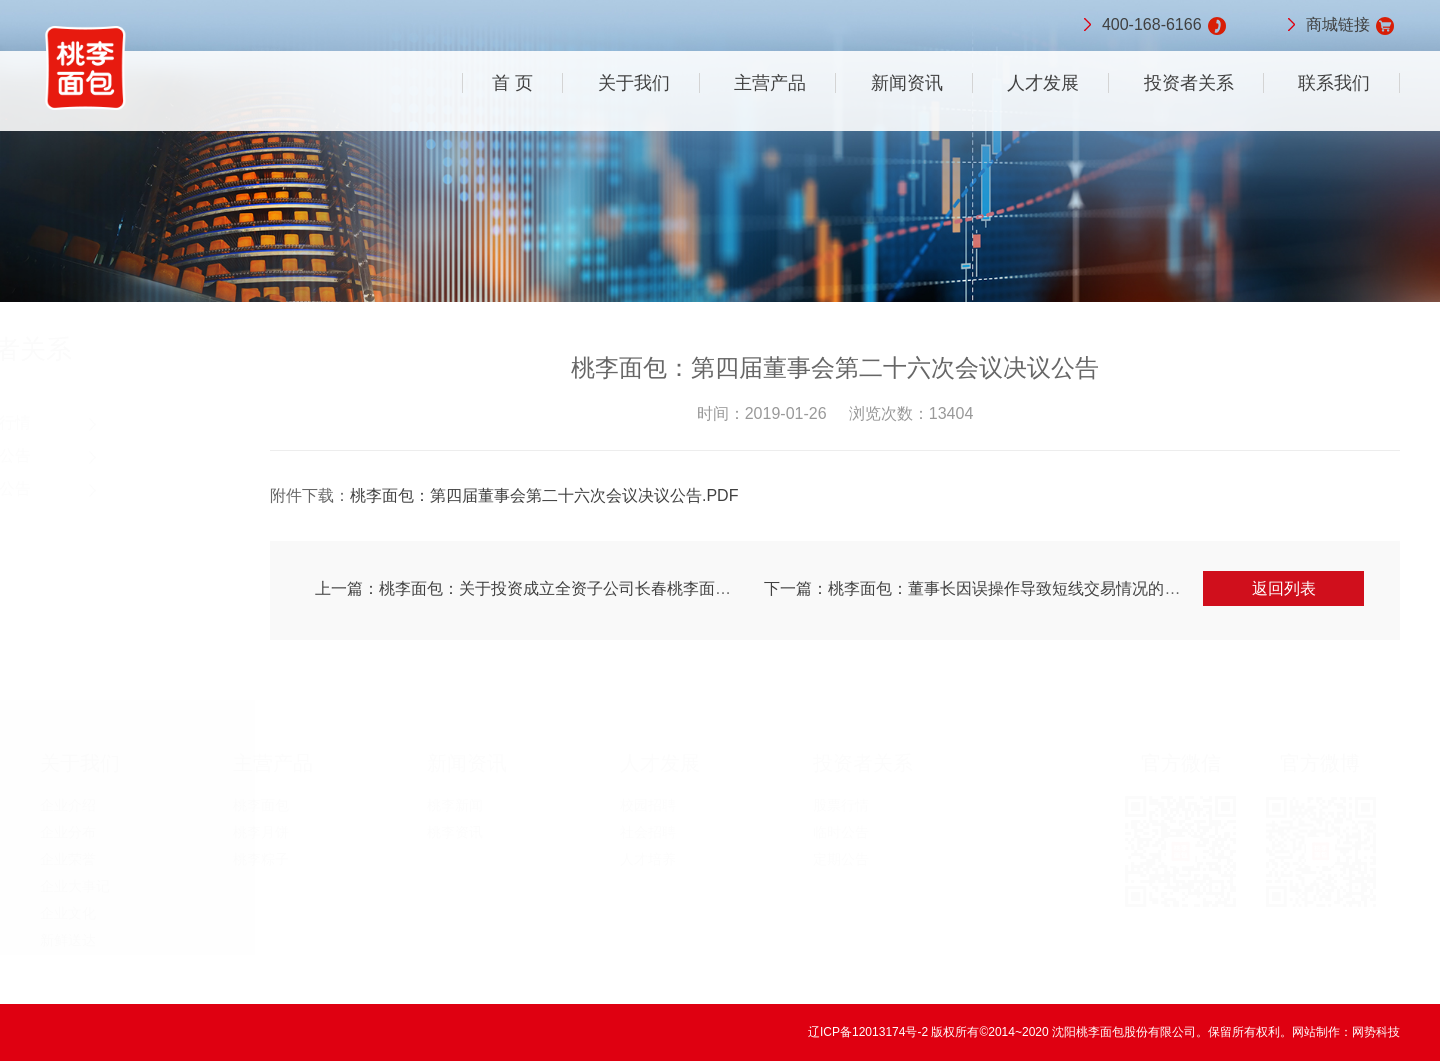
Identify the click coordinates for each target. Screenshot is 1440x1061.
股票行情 (92, 422)
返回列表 (1289, 588)
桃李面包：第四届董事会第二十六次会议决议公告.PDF (549, 495)
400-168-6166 (1152, 26)
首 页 (512, 83)
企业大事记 (75, 886)
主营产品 (770, 83)
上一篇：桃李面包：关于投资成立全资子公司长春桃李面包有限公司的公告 (584, 588)
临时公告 (92, 455)
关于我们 (634, 83)
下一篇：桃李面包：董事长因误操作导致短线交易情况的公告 (986, 588)
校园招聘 (648, 805)
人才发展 (1043, 83)
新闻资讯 (907, 83)
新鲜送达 (68, 940)
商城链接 (1338, 26)
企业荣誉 (68, 859)
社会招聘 (648, 832)
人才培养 (648, 859)
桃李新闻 (455, 805)
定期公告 (92, 488)
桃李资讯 (455, 832)
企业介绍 (68, 805)
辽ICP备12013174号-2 (869, 1032)
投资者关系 (1189, 83)
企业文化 (68, 913)
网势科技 (1376, 1032)
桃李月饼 (261, 832)
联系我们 (1334, 83)
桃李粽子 (261, 859)
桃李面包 (261, 805)
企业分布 (68, 832)
